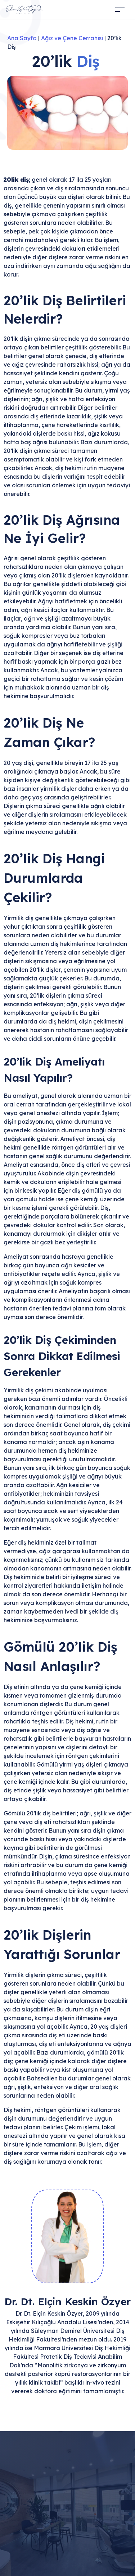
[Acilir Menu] (107, 9)
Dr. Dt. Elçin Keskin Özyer (67, 2301)
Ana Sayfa (22, 38)
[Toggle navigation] (120, 9)
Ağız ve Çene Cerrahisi (72, 38)
